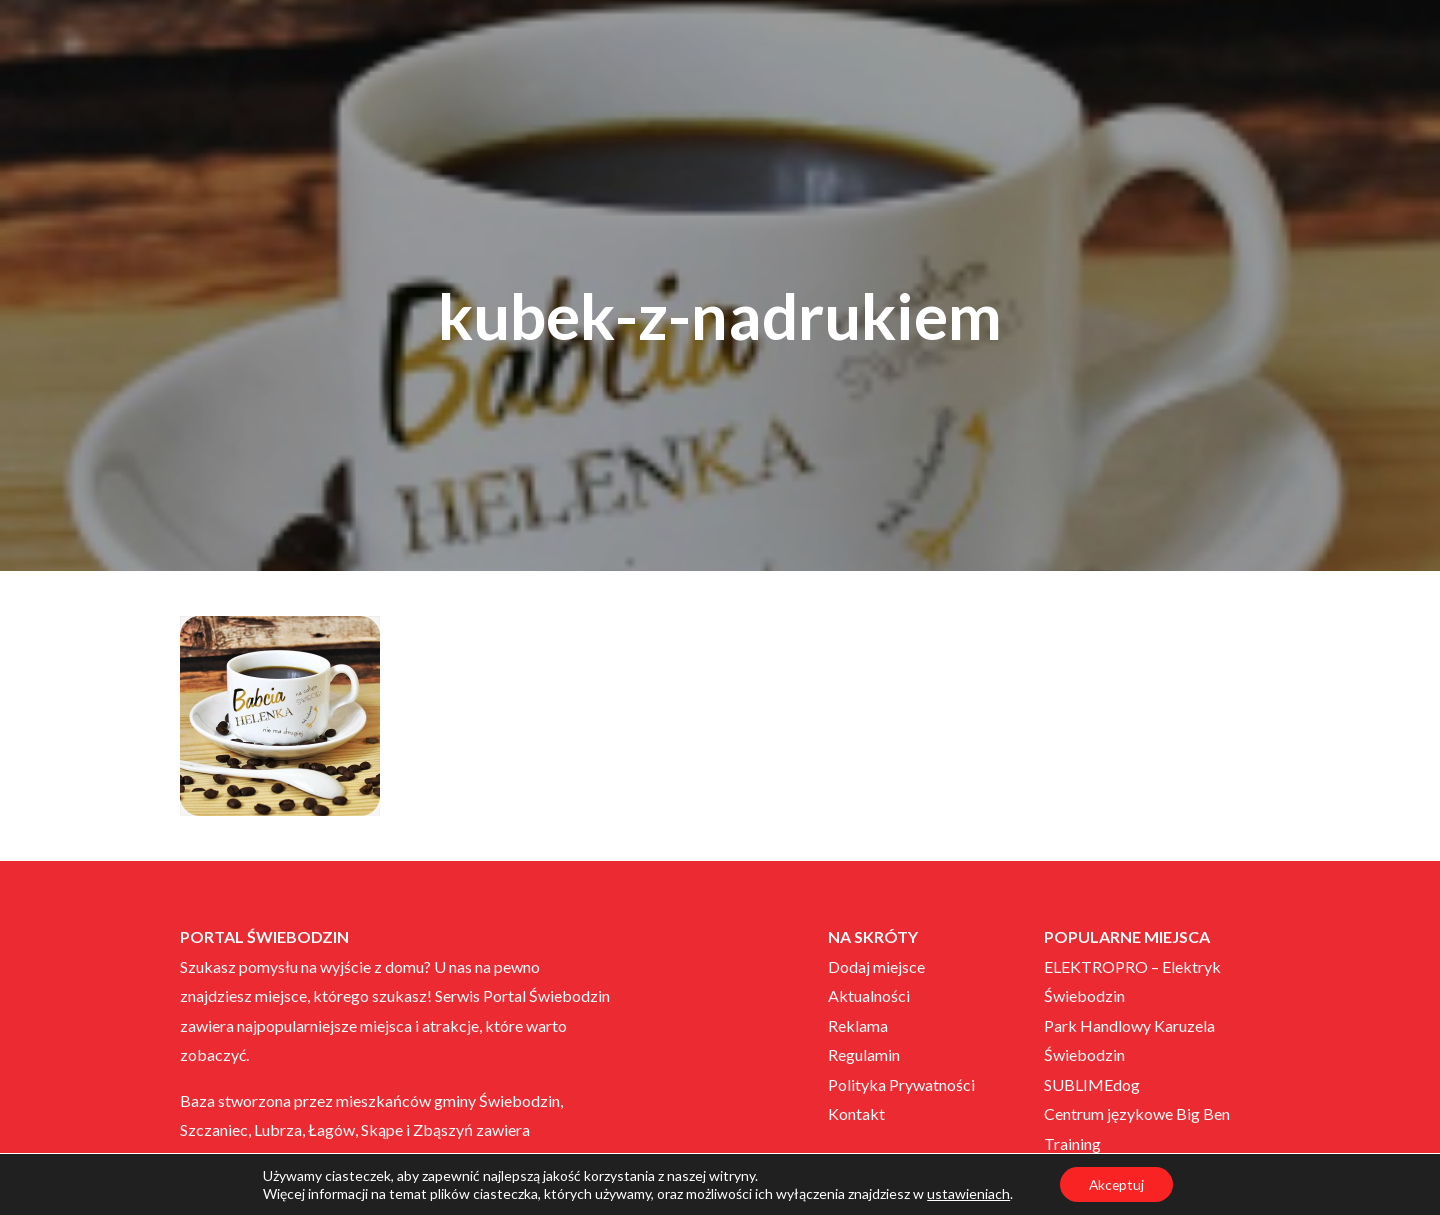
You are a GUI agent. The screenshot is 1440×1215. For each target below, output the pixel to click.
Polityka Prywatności (901, 1084)
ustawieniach (966, 1192)
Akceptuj (1116, 1183)
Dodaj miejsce (876, 966)
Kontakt (856, 1113)
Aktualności (869, 995)
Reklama (858, 1025)
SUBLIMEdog (1092, 1084)
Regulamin (864, 1054)
